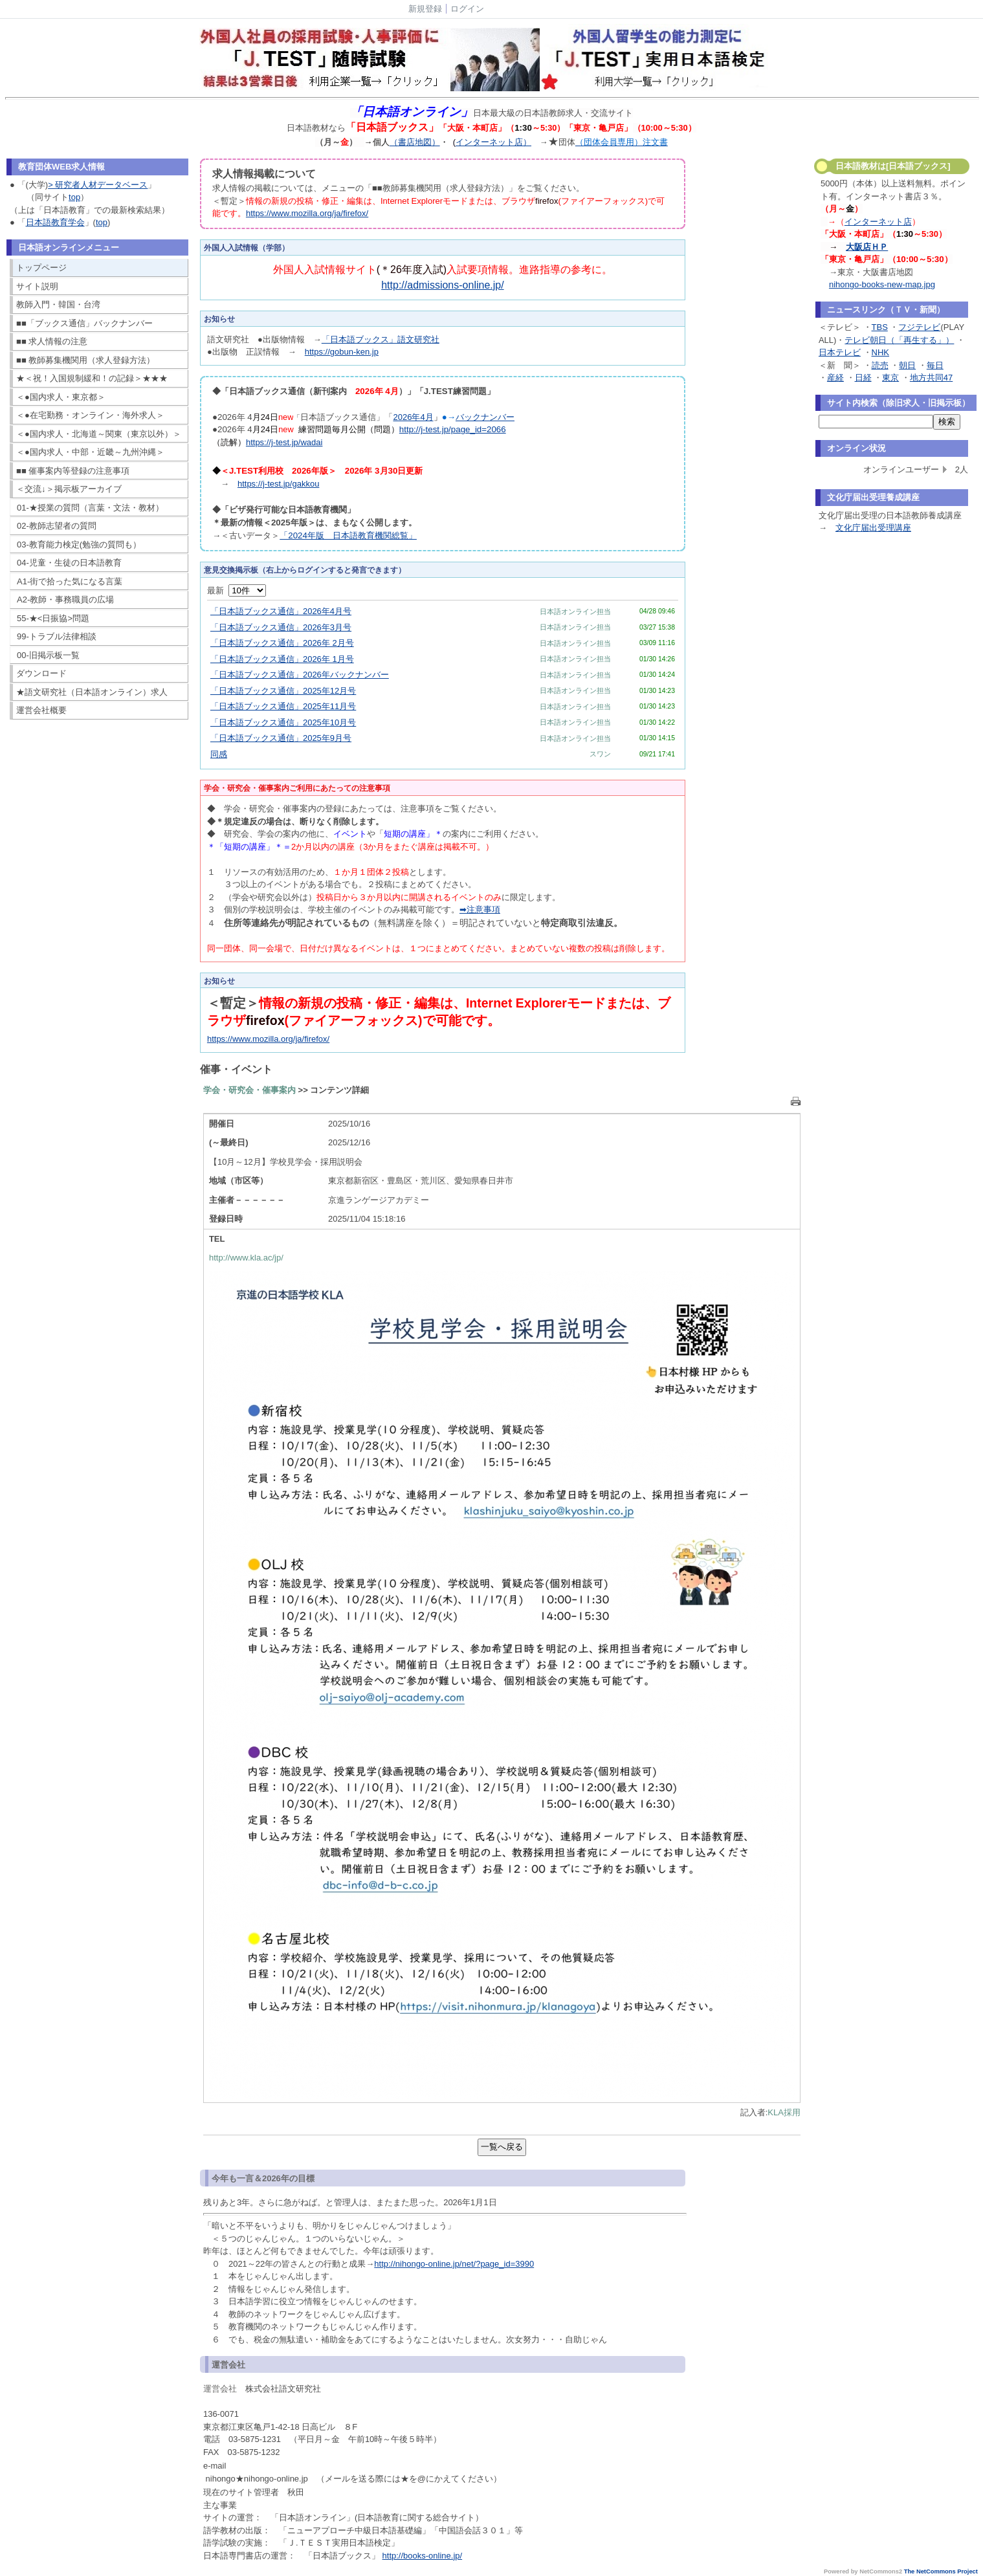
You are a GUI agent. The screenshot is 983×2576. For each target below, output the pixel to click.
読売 (880, 365)
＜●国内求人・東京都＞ (60, 397)
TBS (880, 327)
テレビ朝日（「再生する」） (899, 340)
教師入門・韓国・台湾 (58, 304)
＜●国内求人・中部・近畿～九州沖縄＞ (90, 452)
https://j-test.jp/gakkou (278, 484)
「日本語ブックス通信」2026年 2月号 (282, 643)
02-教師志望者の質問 (56, 526)
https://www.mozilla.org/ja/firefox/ (307, 213)
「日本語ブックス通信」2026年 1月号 (282, 659)
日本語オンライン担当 (575, 611)
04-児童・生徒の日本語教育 (69, 562)
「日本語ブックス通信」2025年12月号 (283, 691)
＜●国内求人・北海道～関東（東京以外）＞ (98, 434)
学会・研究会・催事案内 (249, 1090)
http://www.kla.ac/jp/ (246, 1257)
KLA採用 (784, 2112)
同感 (218, 754)
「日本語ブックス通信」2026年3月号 (280, 627)
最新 (236, 590)
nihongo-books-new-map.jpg (882, 284)
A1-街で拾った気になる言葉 (69, 581)
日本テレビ (840, 352)
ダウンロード (41, 673)
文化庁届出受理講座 (873, 528)
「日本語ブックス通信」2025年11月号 (283, 706)
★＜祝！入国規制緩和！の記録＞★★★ (92, 378)
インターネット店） (493, 142)
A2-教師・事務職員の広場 (65, 599)
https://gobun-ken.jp (342, 352)
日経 (863, 377)
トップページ (41, 267)
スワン (600, 754)
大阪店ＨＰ (867, 247)
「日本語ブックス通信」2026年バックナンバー (299, 674)
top (74, 197)
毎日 (935, 365)
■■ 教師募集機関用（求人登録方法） (85, 360)
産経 (835, 377)
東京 (890, 377)
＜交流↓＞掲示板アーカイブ (69, 489)
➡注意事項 (479, 909)
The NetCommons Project (941, 2571)
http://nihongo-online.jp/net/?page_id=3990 (454, 2264)
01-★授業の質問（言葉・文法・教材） (90, 507)
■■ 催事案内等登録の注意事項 (72, 471)
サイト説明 (37, 286)
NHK (880, 352)
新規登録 (425, 9)
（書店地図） (415, 142)
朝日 (907, 365)
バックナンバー (485, 417)
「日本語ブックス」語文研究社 (380, 339)
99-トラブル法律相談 (56, 636)
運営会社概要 (41, 710)
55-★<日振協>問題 (53, 618)
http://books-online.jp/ (422, 2555)
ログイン (467, 9)
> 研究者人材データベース (98, 185)
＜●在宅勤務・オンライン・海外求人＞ (90, 415)
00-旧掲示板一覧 (48, 655)
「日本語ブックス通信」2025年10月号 (283, 722)
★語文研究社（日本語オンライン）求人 (92, 692)
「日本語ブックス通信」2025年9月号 (280, 738)
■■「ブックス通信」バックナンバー (84, 323)
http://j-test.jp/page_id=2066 (452, 429)
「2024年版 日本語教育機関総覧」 (348, 535)
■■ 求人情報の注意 (51, 341)
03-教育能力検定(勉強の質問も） (79, 544)
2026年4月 (413, 417)
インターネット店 (878, 221)
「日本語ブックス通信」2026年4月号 (280, 611)
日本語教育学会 (55, 222)
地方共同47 (931, 377)
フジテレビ (919, 327)
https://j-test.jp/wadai (284, 442)
